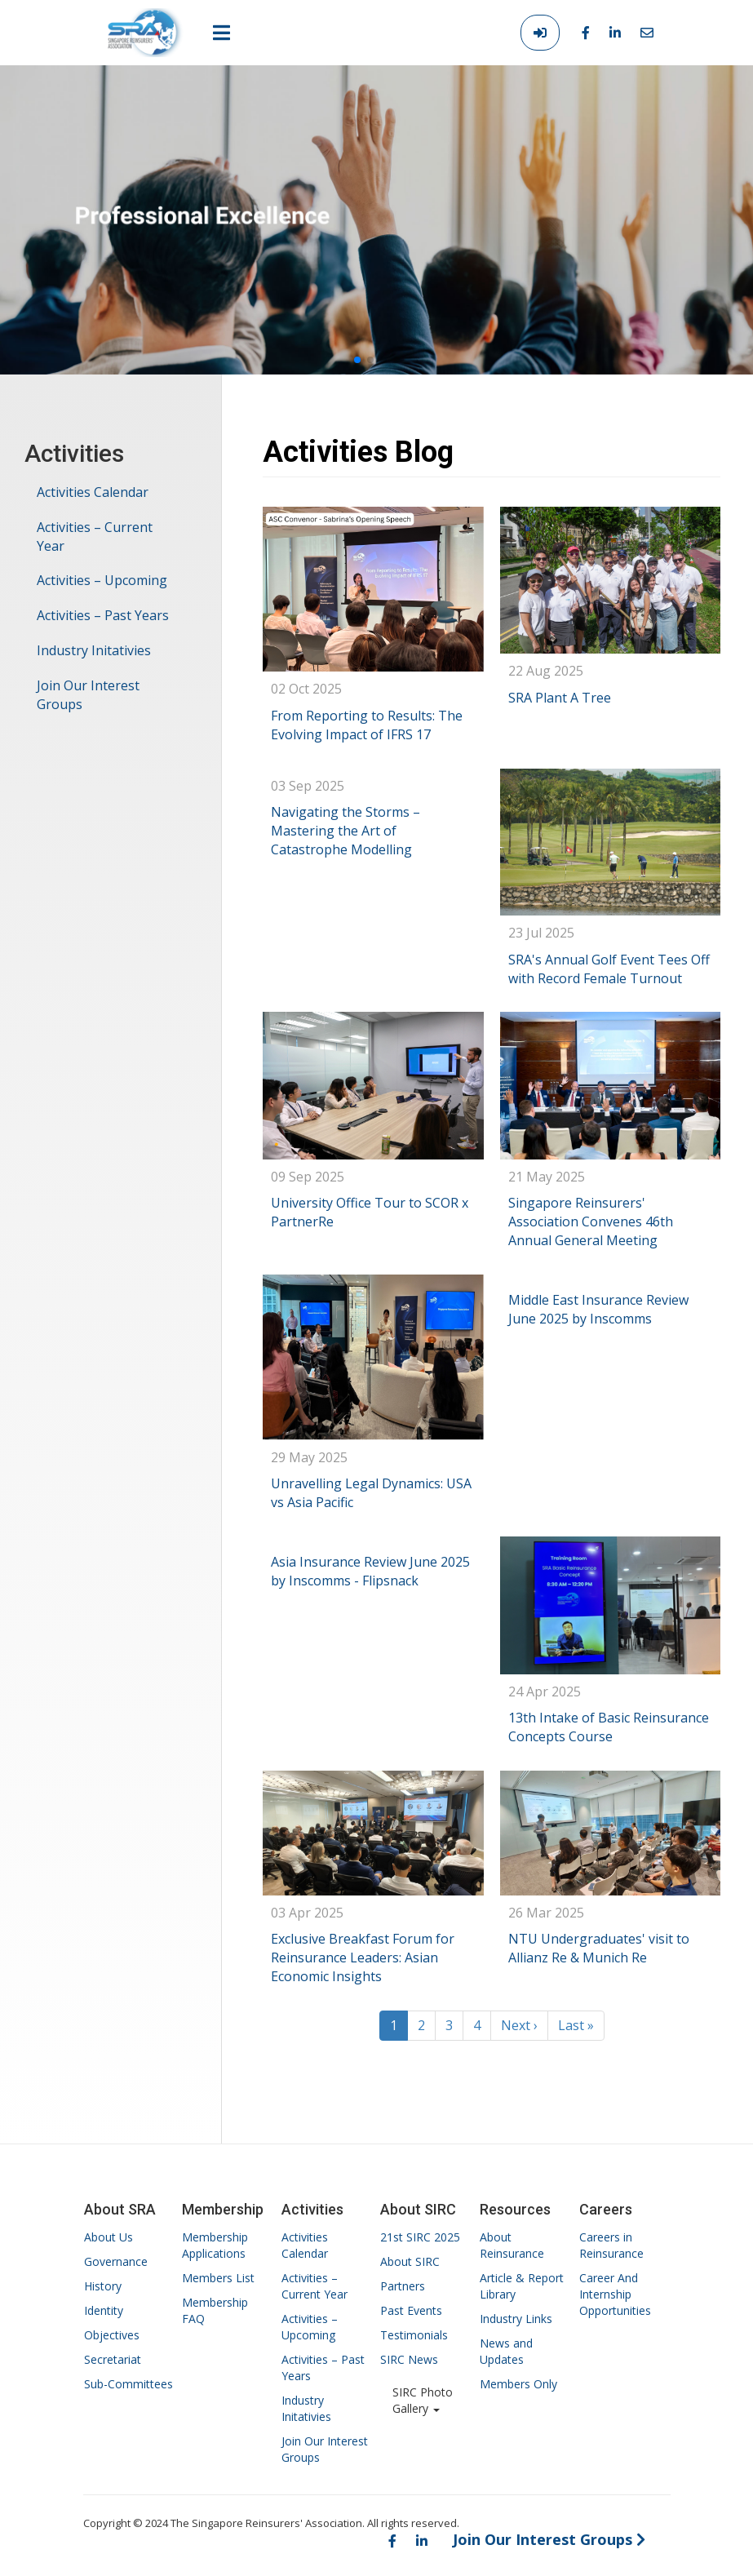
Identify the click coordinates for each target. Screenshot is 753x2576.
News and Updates (506, 2351)
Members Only (518, 2384)
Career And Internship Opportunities (615, 2294)
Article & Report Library (522, 2286)
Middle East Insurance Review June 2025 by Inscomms (598, 1309)
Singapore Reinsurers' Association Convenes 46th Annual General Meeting (590, 1221)
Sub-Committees (128, 2384)
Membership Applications (215, 2245)
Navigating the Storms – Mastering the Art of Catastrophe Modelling (345, 830)
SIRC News (409, 2359)
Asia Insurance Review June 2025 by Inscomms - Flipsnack (370, 1571)
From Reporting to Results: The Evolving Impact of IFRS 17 (367, 725)
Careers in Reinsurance (611, 2245)
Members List (218, 2278)
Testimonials (414, 2335)
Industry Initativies (94, 650)
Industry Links (516, 2318)
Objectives (112, 2335)
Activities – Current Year (95, 536)
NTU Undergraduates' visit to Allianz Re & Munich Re (598, 1948)
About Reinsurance (512, 2245)
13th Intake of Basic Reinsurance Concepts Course (608, 1727)
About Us (108, 2237)
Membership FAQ (215, 2310)
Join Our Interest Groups (88, 694)
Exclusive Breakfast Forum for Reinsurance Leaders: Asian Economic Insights (362, 1957)
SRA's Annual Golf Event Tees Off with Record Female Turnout (609, 969)
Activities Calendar (92, 492)
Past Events (411, 2310)
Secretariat (112, 2359)
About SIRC (410, 2261)
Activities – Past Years (103, 615)
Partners (402, 2286)
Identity (103, 2310)
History (103, 2286)
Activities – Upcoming (102, 580)
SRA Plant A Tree (559, 698)
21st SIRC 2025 (420, 2237)
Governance (116, 2261)
